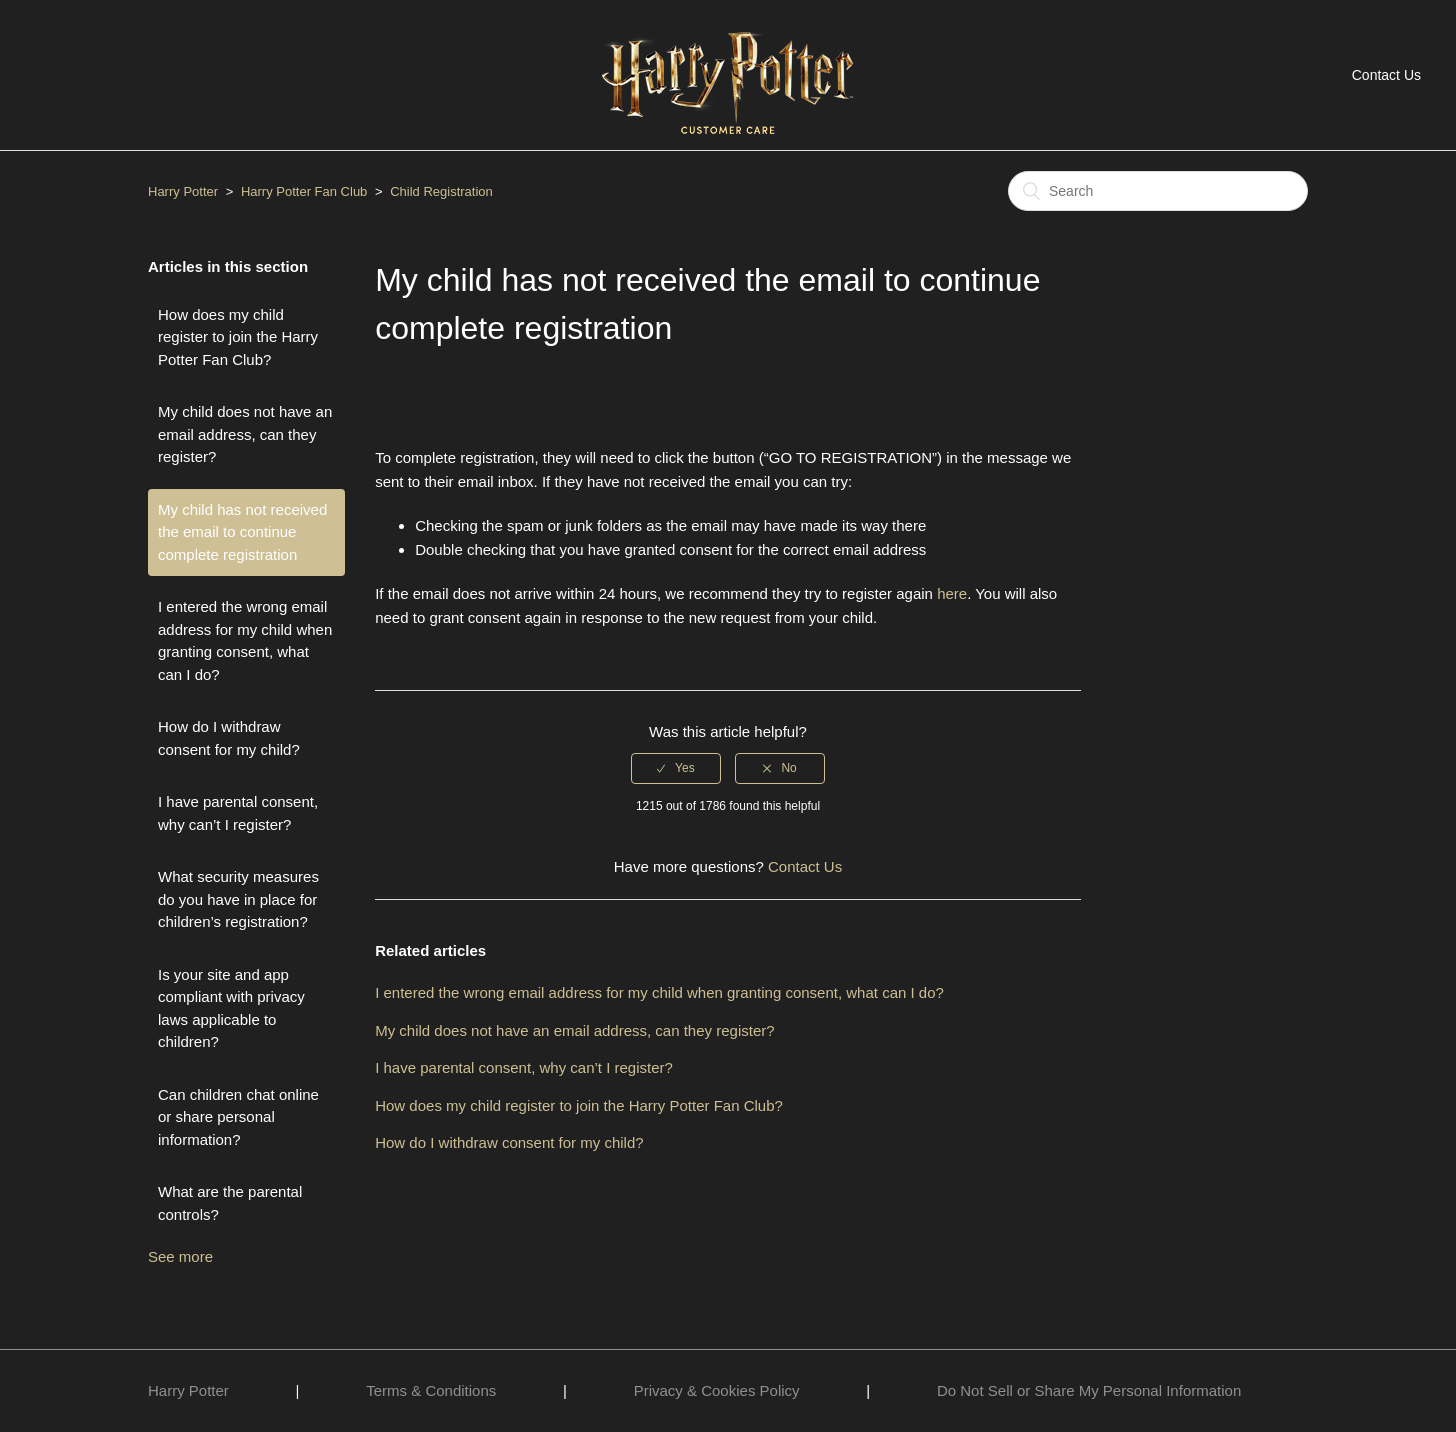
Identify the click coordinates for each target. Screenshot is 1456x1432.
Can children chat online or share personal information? (238, 1117)
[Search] (1158, 191)
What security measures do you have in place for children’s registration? (238, 899)
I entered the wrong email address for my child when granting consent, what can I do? (245, 640)
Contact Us (1386, 75)
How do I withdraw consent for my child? (229, 738)
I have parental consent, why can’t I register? (238, 813)
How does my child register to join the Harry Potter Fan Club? (238, 337)
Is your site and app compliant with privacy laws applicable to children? (231, 1008)
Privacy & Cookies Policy (717, 1390)
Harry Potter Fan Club (306, 191)
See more (180, 1256)
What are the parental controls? (230, 1203)
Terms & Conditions (431, 1390)
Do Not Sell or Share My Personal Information (1089, 1390)
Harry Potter (183, 191)
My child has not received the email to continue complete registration (242, 532)
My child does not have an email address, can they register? (245, 434)
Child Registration (441, 191)
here (952, 593)
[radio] (676, 768)
